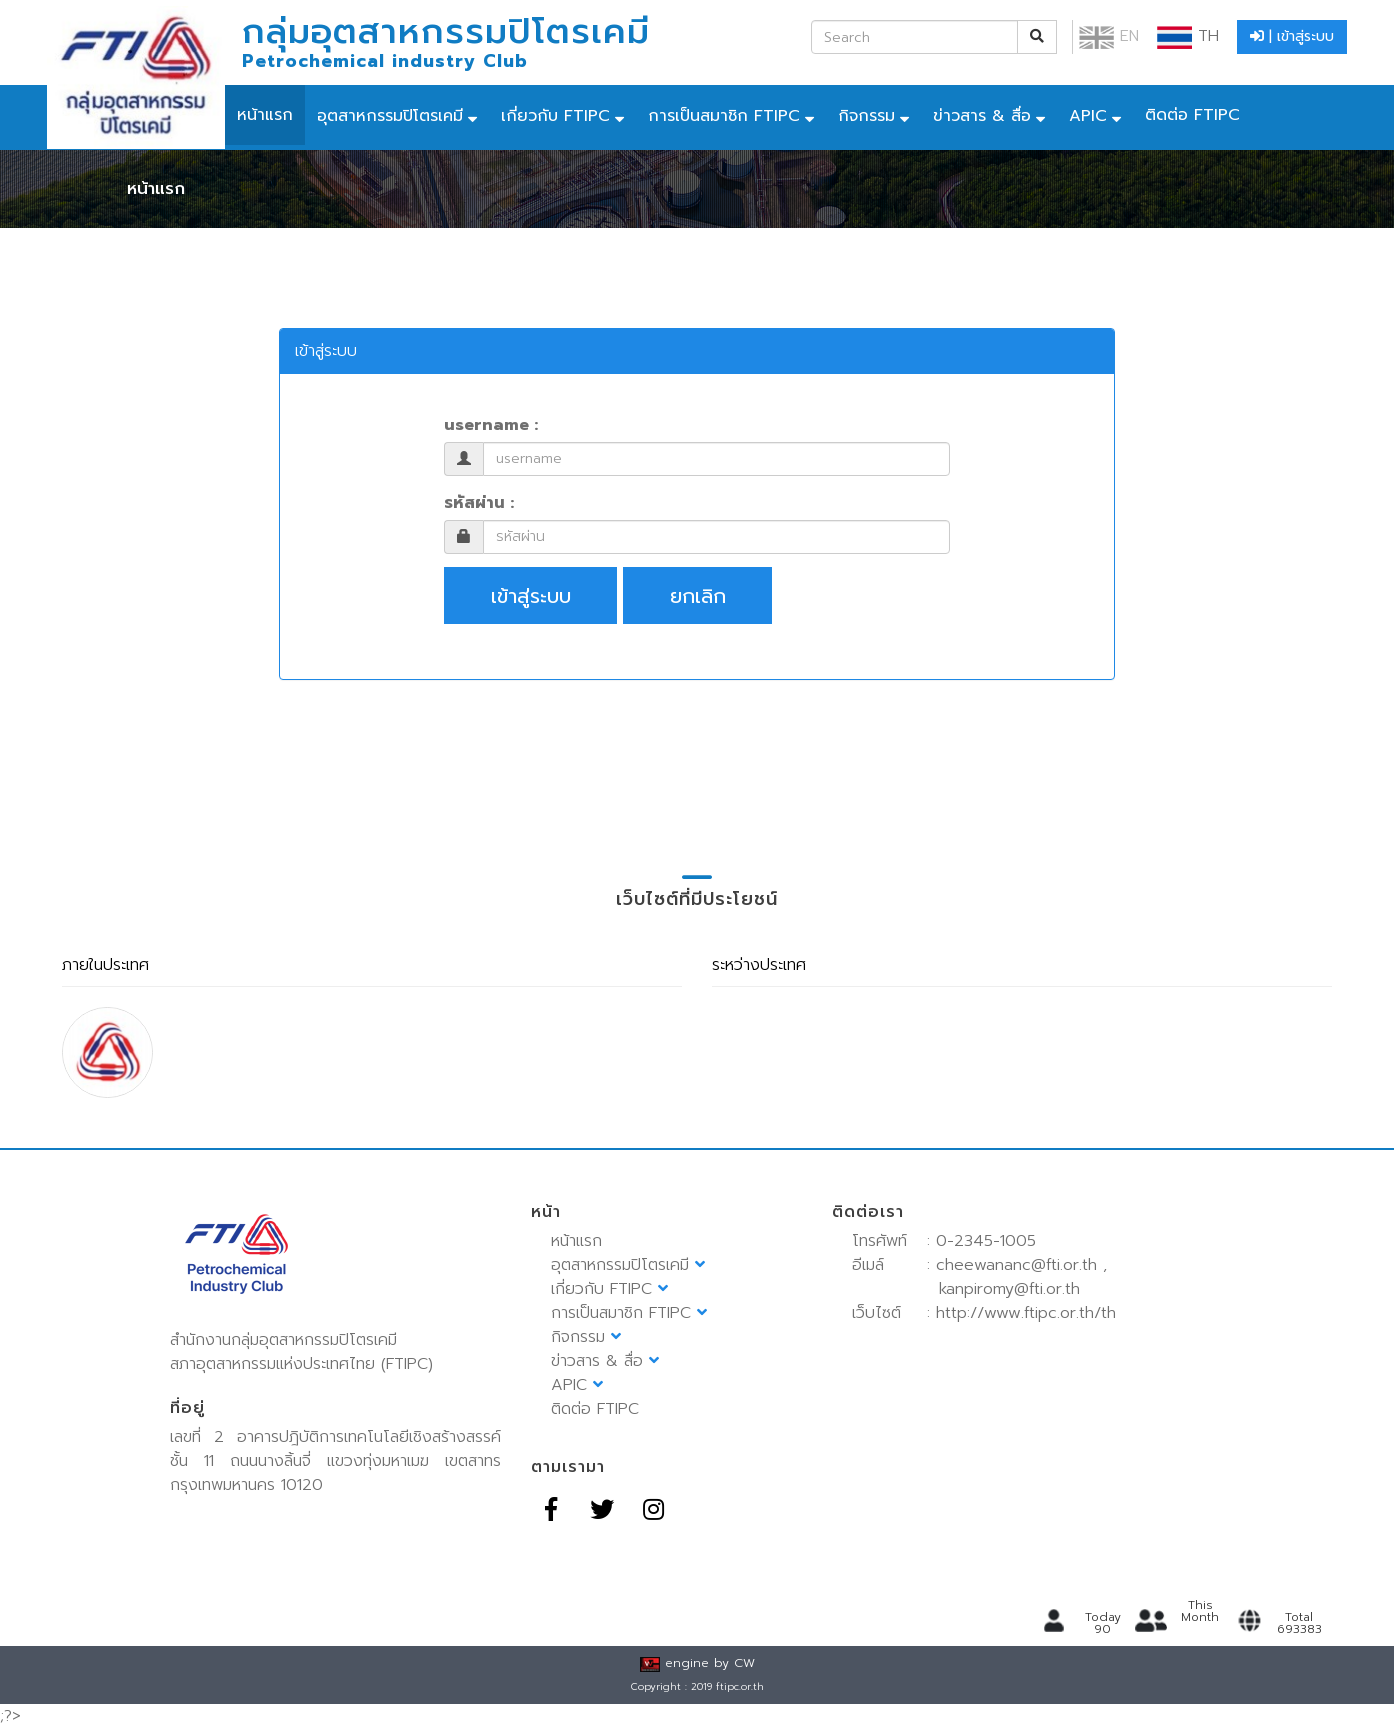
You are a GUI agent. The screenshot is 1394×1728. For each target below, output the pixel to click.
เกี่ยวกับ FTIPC (555, 116)
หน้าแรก (265, 115)
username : (491, 425)
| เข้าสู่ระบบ (1292, 36)
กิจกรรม (866, 116)
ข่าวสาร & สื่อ (982, 116)
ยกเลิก (698, 596)
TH (1188, 36)
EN (1109, 36)
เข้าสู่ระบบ (531, 596)
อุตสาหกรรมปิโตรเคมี (390, 116)
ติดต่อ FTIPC (1192, 115)
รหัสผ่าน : (479, 503)
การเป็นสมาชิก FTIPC (724, 116)
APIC (1088, 116)
